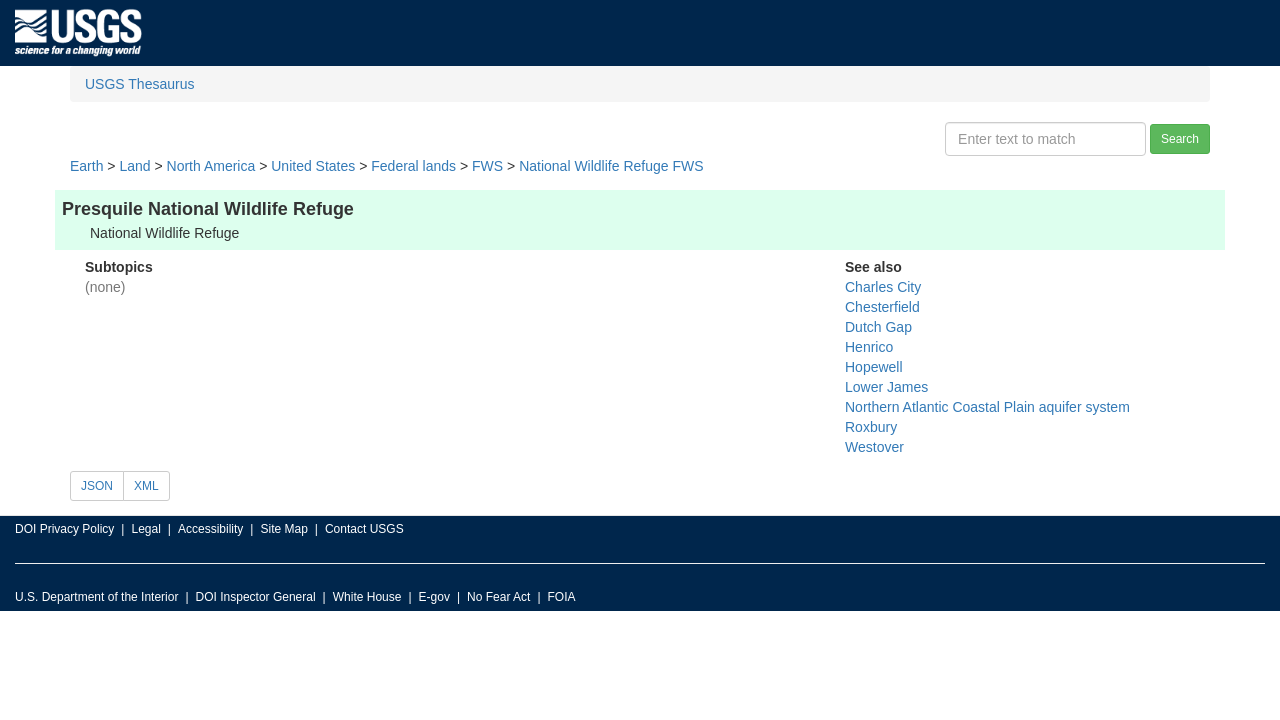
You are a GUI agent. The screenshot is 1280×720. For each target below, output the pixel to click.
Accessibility (210, 529)
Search (1180, 139)
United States (313, 166)
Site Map (283, 529)
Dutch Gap (878, 327)
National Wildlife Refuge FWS (611, 166)
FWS (487, 166)
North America (211, 166)
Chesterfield (882, 307)
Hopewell (874, 367)
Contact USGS (364, 529)
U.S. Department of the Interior (96, 597)
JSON (97, 486)
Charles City (883, 287)
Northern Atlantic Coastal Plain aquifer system (987, 407)
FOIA (562, 597)
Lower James (886, 387)
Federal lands (413, 166)
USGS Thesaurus (139, 84)
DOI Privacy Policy (64, 529)
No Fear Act (498, 597)
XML (146, 486)
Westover (874, 447)
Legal (145, 529)
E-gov (434, 597)
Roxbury (871, 427)
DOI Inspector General (256, 597)
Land (134, 166)
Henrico (869, 347)
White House (367, 597)
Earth (86, 166)
